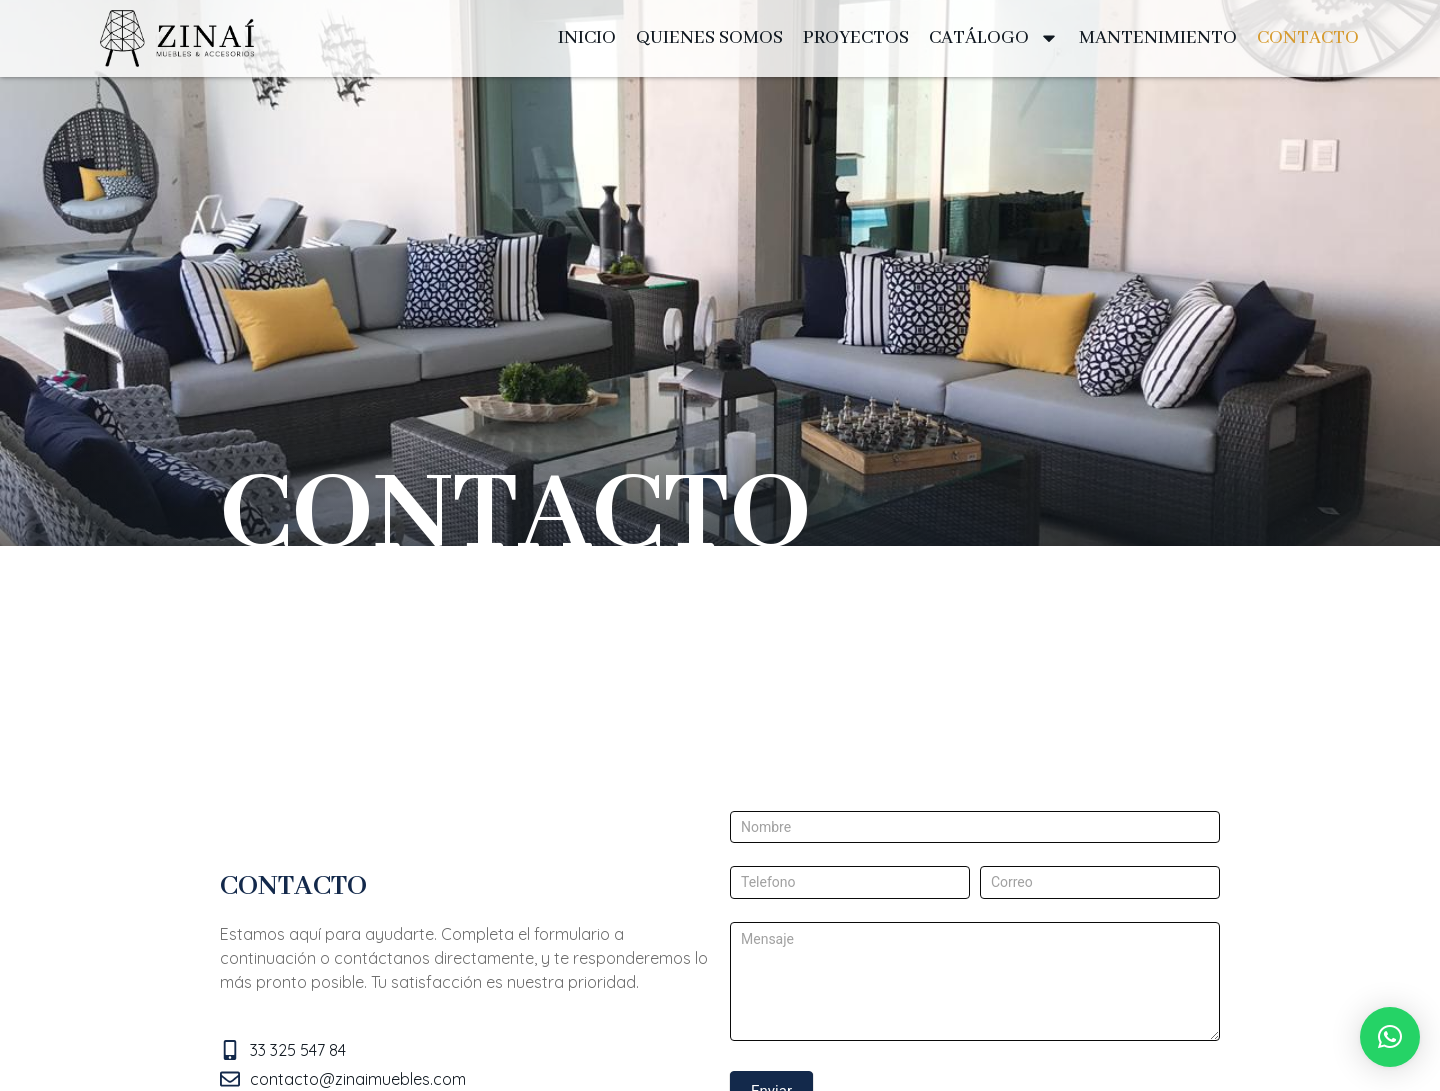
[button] (1390, 1037)
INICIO (587, 38)
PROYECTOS (856, 38)
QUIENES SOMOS (709, 38)
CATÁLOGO (994, 38)
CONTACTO (1308, 38)
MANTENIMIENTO (1158, 38)
